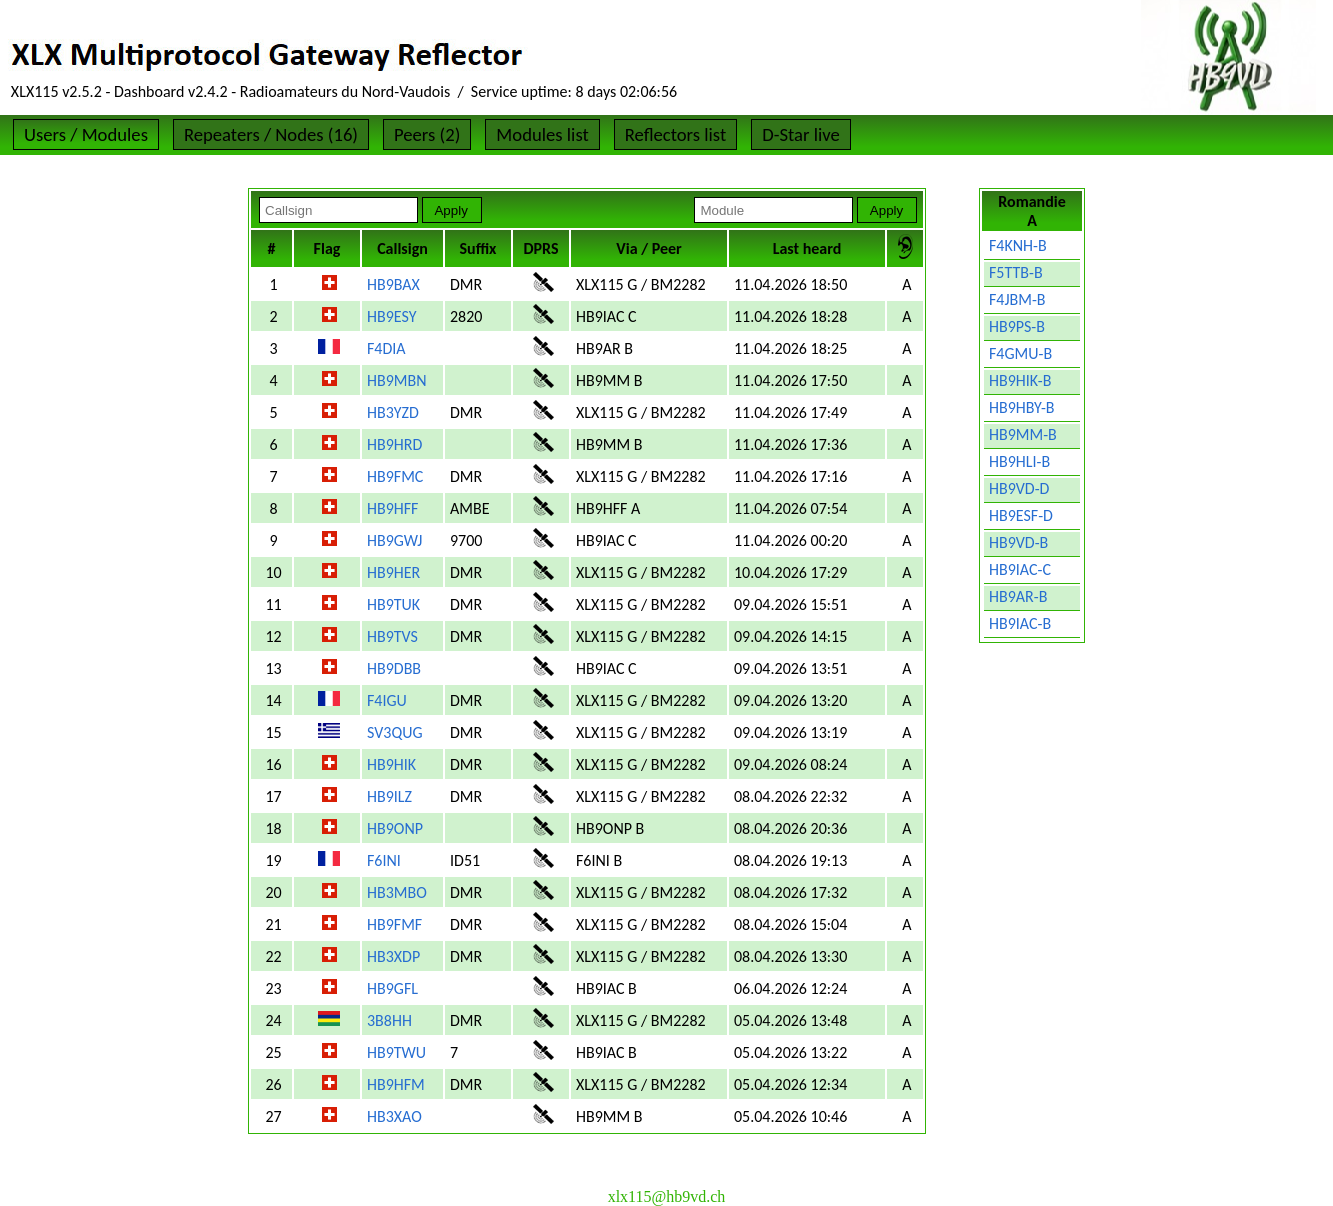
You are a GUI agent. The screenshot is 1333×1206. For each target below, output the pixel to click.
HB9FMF (394, 924)
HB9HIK (391, 764)
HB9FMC (395, 476)
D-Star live (801, 134)
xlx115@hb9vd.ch (667, 1196)
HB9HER (393, 572)
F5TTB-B (1016, 272)
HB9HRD (394, 444)
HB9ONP (395, 828)
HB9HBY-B (1022, 407)
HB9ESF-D (1021, 515)
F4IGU (387, 700)
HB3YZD (393, 412)
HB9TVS (392, 636)
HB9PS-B (1017, 326)
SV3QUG (395, 732)
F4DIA (386, 348)
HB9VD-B (1018, 542)
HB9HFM (396, 1084)
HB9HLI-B (1019, 461)
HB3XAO (394, 1116)
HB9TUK (393, 604)
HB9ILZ (389, 796)
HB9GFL (392, 988)
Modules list (542, 134)
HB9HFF (392, 508)
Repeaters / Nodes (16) (271, 134)
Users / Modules (86, 134)
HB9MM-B (1023, 434)
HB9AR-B (1018, 596)
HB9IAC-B (1020, 623)
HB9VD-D (1019, 488)
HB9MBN (397, 380)
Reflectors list (675, 134)
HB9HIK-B (1020, 380)
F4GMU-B (1020, 353)
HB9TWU (396, 1052)
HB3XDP (393, 956)
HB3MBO (397, 892)
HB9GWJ (394, 540)
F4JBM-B (1017, 299)
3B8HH (389, 1020)
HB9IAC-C (1020, 569)
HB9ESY (391, 316)
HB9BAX (393, 284)
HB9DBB (394, 668)
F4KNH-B (1018, 245)
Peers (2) (427, 134)
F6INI (384, 860)
